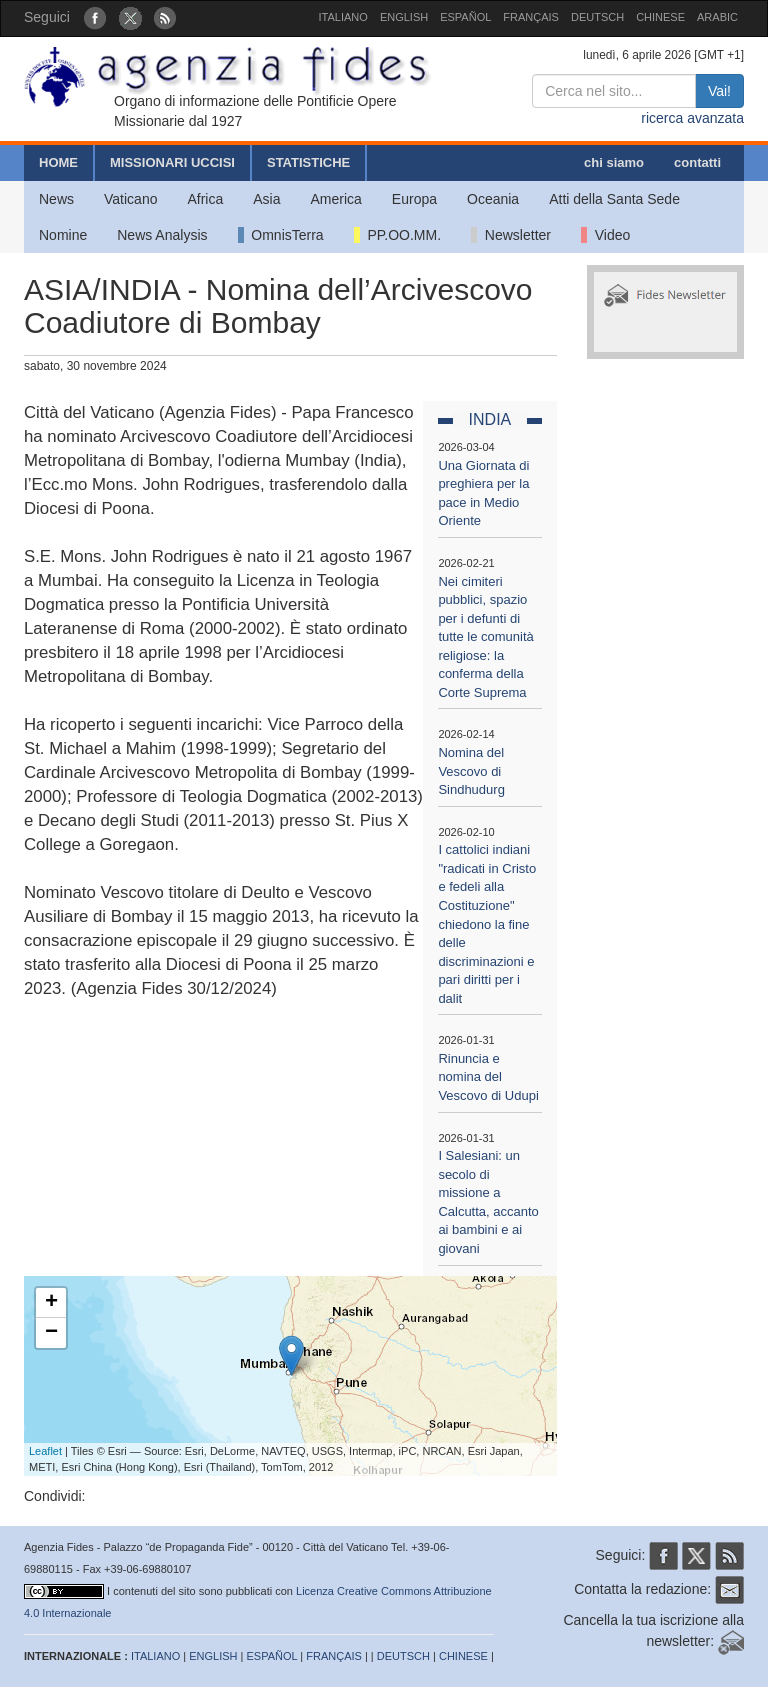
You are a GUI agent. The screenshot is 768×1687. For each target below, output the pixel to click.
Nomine (63, 235)
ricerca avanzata (692, 118)
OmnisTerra (281, 235)
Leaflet (45, 1451)
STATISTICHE (308, 162)
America (336, 199)
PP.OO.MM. (397, 235)
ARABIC (717, 17)
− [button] (51, 1333)
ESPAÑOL (465, 17)
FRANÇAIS (531, 17)
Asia (266, 199)
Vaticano (130, 199)
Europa (414, 199)
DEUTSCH (597, 17)
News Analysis (162, 235)
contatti (697, 162)
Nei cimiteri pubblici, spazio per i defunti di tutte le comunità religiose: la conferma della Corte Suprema (485, 637)
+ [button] (51, 1303)
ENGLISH (404, 17)
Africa (205, 199)
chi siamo (614, 162)
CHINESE (660, 17)
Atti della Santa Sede (614, 199)
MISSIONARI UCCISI (172, 162)
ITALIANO (343, 17)
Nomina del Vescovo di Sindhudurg (471, 771)
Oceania (493, 199)
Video (605, 235)
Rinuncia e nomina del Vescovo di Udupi (488, 1077)
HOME (58, 162)
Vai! (719, 91)
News (56, 199)
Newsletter (511, 235)
